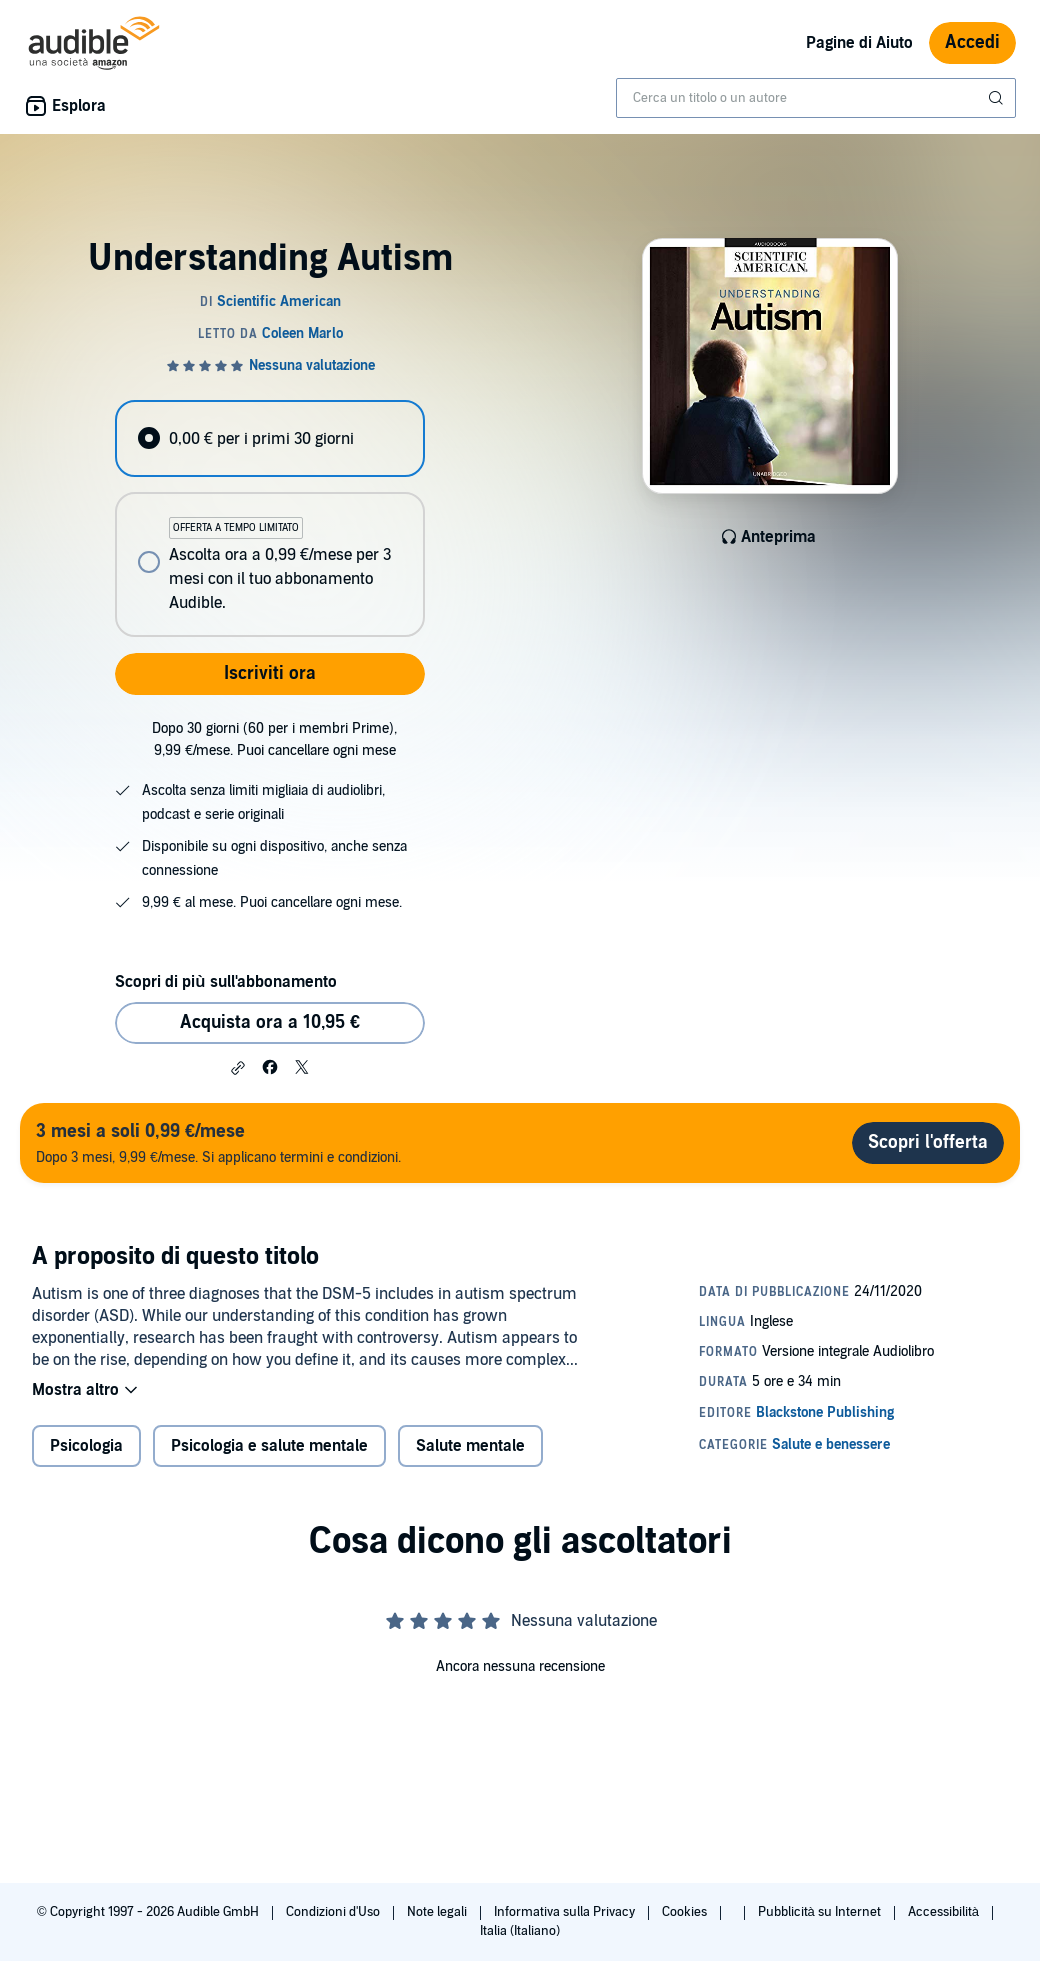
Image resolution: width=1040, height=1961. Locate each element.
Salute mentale (470, 1446)
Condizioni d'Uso (334, 1912)
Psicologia (86, 1446)
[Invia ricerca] (998, 98)
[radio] (269, 438)
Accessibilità (945, 1912)
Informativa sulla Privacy (566, 1912)
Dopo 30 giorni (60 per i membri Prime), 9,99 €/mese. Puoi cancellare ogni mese (274, 739)
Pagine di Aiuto (859, 43)
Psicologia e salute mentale (269, 1446)
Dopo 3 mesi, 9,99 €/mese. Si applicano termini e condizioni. (218, 1142)
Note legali (438, 1912)
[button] (238, 1068)
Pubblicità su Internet (821, 1912)
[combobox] (816, 98)
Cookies (686, 1912)
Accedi (972, 42)
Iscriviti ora (270, 673)
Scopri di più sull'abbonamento (225, 982)
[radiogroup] (269, 518)
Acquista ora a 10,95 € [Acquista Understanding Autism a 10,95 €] (270, 1022)
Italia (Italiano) (520, 1931)
